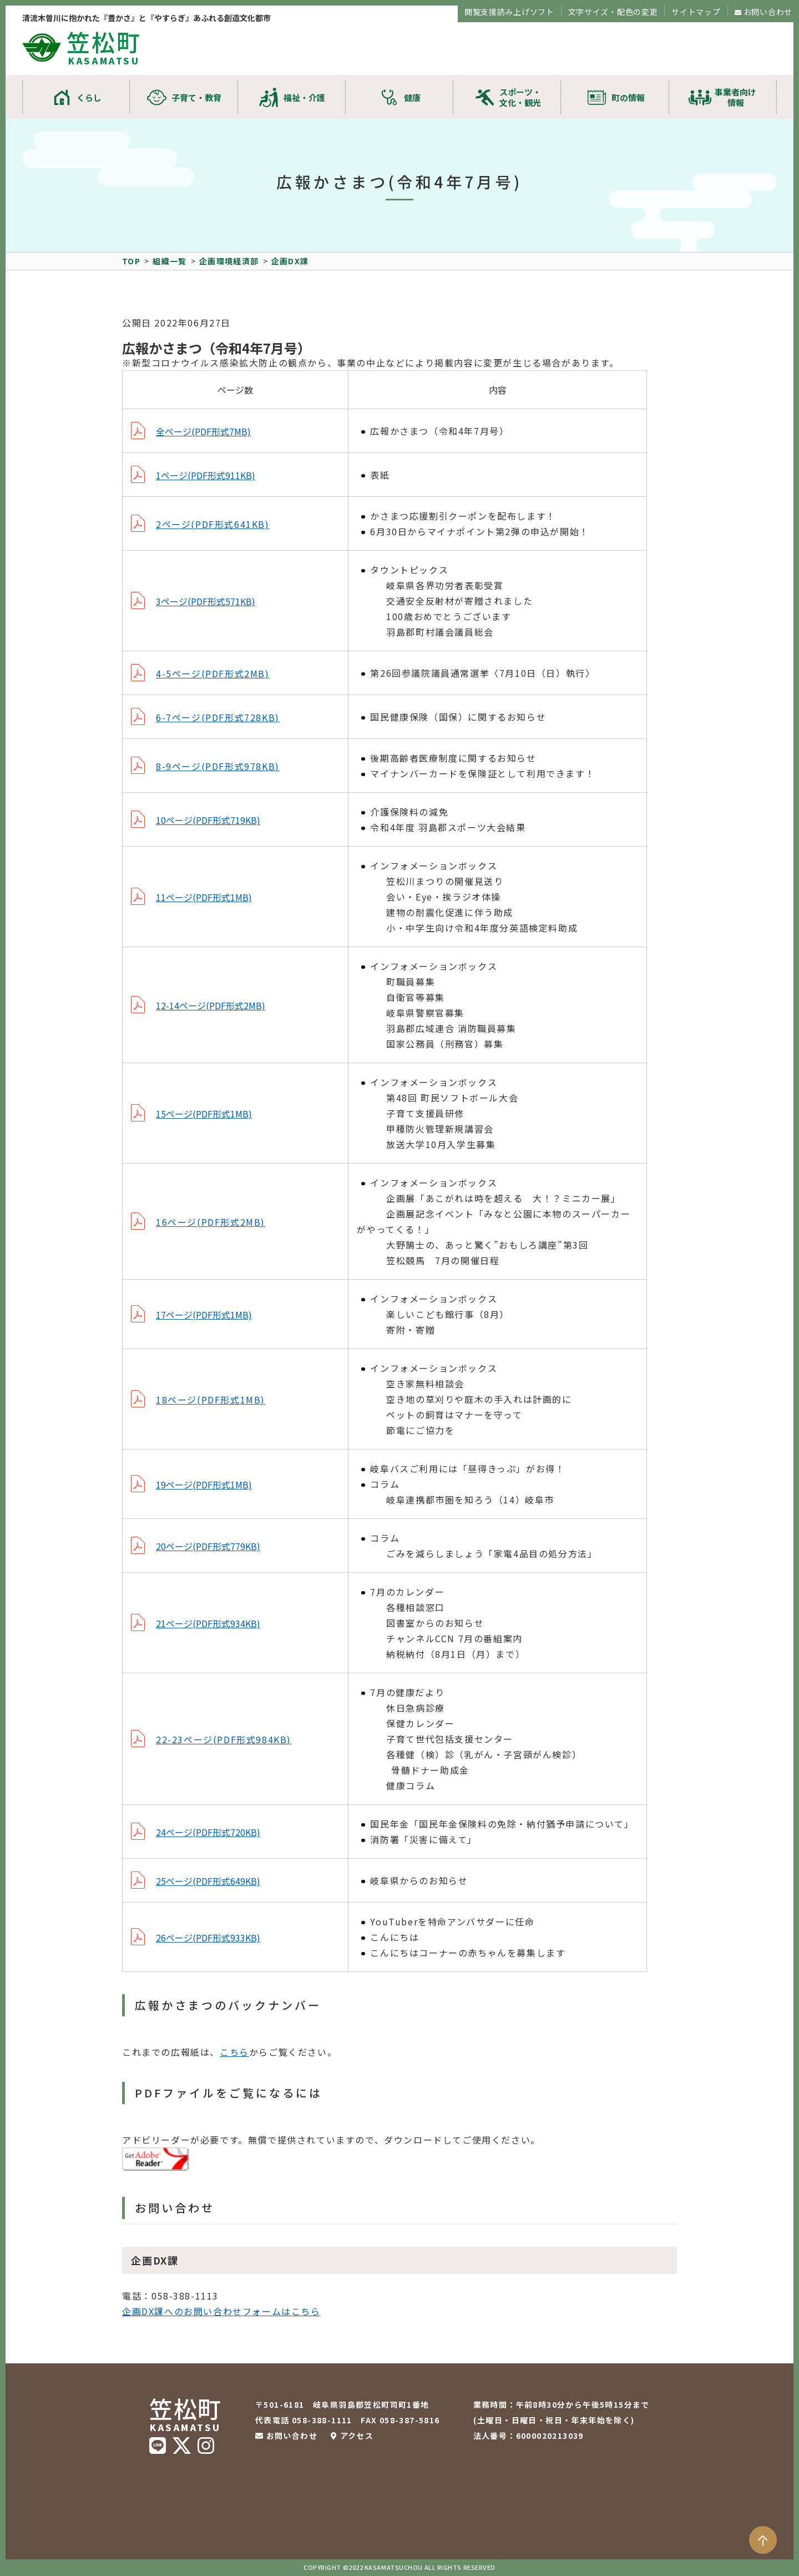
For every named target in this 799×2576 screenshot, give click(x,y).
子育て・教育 (196, 97)
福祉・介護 (304, 97)
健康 (412, 97)
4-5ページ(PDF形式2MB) (213, 673)
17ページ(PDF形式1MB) (204, 1314)
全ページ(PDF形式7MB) (203, 431)
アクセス (357, 2435)
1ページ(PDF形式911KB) (205, 475)
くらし (89, 97)
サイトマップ (695, 11)
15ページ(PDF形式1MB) (204, 1113)
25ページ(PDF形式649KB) (208, 1881)
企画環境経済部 (229, 260)
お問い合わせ (768, 11)
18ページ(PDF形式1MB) (210, 1399)
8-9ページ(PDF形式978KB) (218, 766)
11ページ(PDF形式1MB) (204, 897)
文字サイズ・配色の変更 (613, 11)
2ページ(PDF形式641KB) (213, 524)
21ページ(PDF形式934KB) (208, 1623)
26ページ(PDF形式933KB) (208, 1937)
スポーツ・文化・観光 (520, 97)
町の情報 (628, 97)
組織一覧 (170, 260)
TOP (131, 260)
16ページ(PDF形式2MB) (210, 1222)
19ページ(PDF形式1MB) (204, 1484)
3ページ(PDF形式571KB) (205, 601)
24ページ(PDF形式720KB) (208, 1832)
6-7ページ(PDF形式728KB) (218, 717)
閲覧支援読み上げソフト (509, 11)
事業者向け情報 (735, 97)
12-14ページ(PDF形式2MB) (210, 1005)
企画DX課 (290, 260)
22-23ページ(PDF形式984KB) (223, 1739)
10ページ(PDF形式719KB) (208, 820)
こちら (234, 2052)
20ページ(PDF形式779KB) (208, 1546)
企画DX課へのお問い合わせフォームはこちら (221, 2311)
